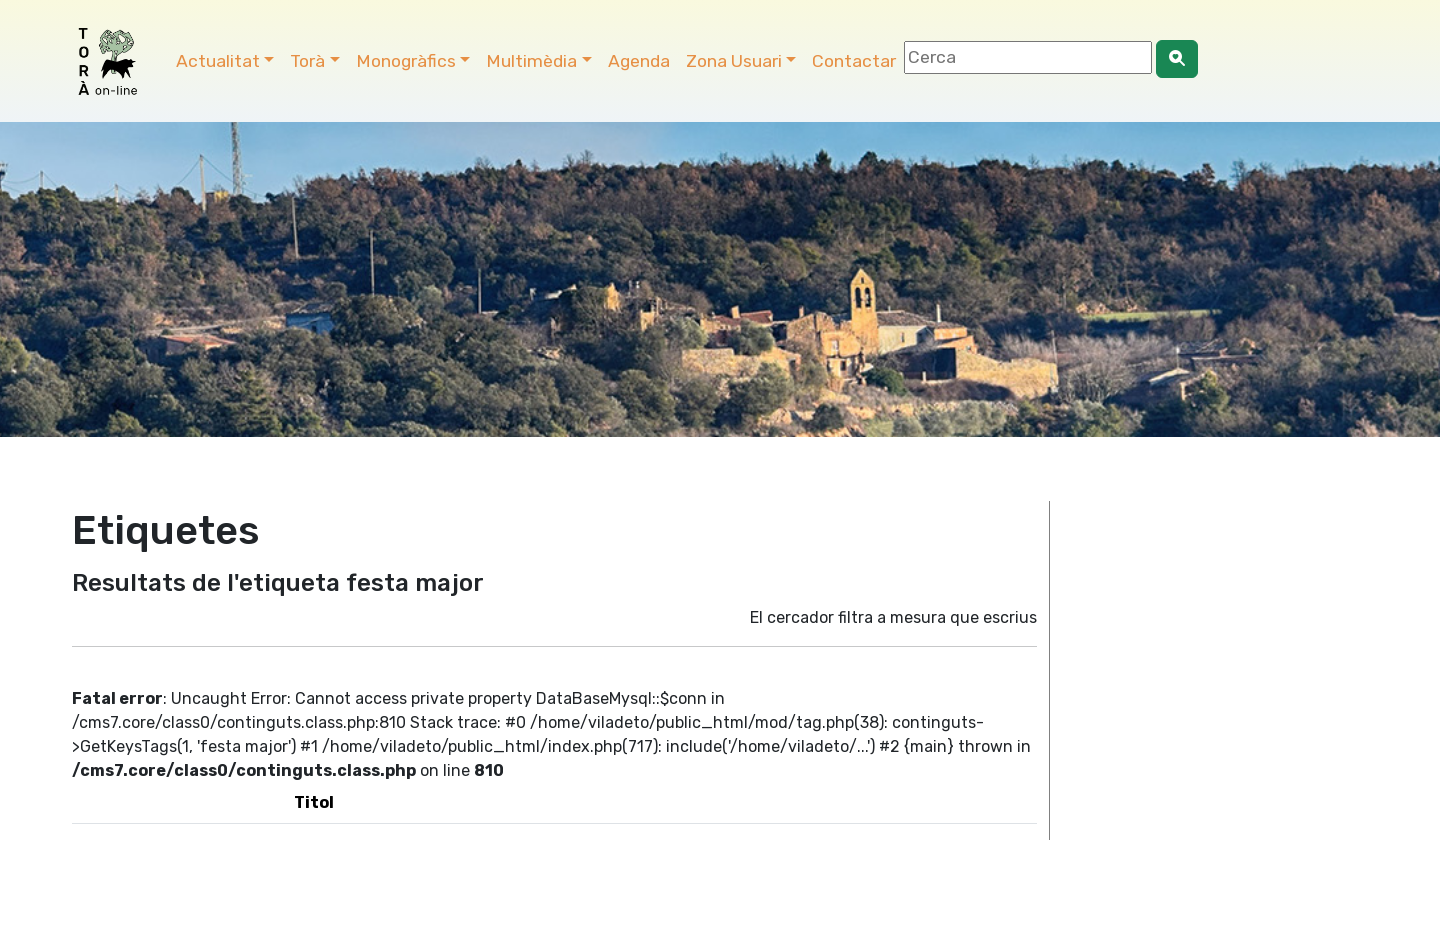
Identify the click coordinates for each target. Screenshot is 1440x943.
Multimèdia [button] (531, 61)
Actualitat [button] (218, 61)
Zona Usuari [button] (734, 61)
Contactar (854, 61)
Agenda (639, 61)
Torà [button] (307, 61)
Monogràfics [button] (406, 61)
